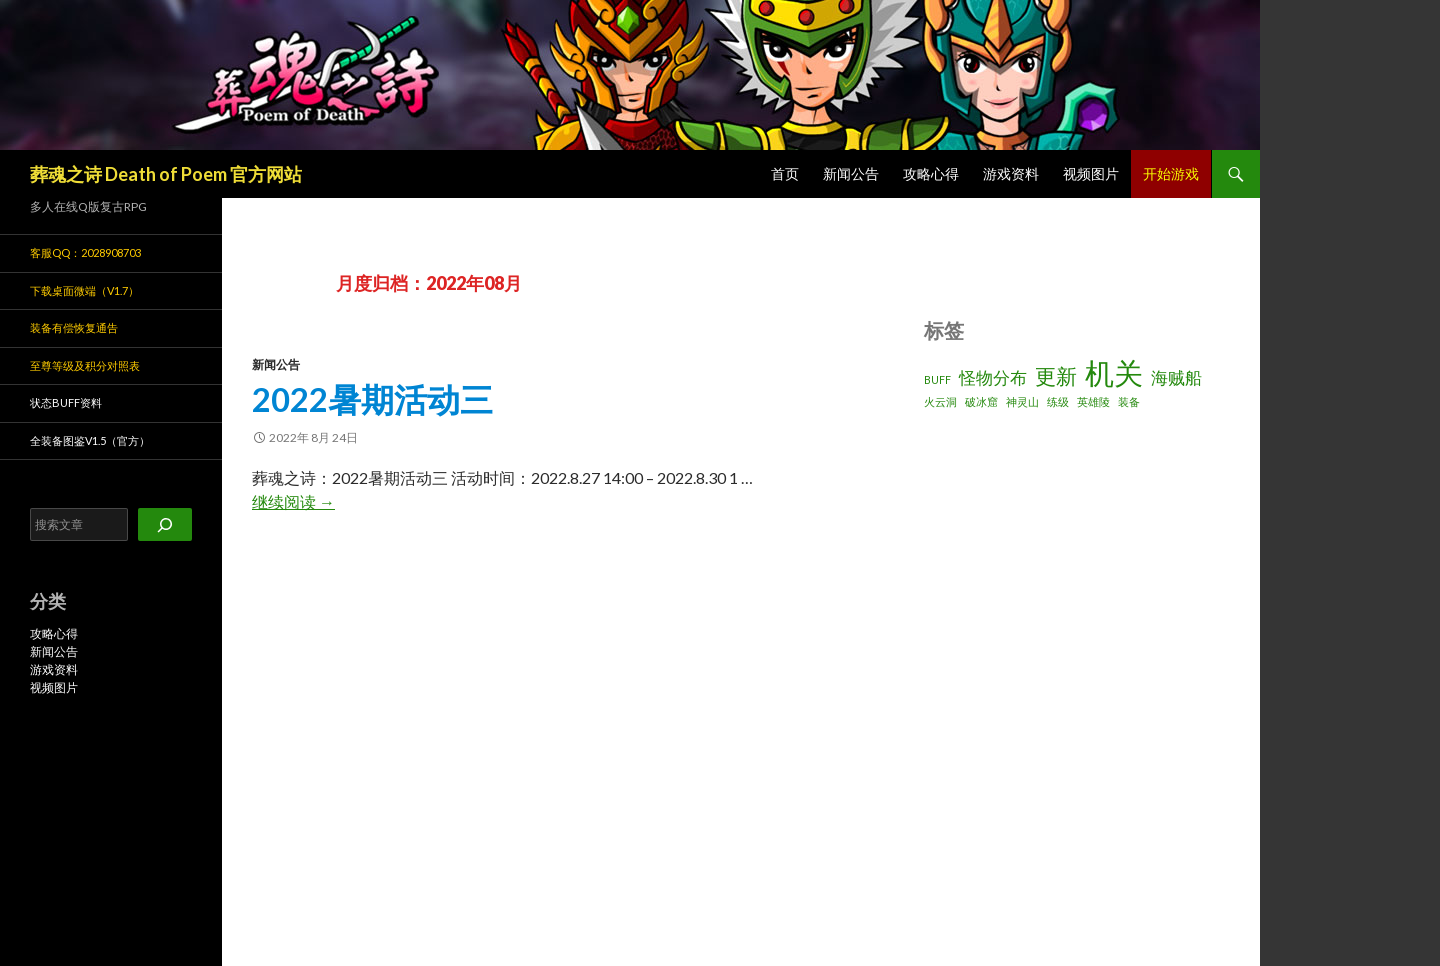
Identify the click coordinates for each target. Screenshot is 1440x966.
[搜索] (165, 524)
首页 (785, 173)
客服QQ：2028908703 (85, 252)
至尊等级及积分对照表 (85, 365)
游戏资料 (1011, 173)
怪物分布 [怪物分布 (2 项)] (993, 377)
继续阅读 (293, 501)
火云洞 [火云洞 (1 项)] (940, 401)
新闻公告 (851, 173)
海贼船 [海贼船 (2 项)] (1176, 377)
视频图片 (1091, 173)
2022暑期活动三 (372, 399)
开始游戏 (1171, 173)
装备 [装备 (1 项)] (1129, 401)
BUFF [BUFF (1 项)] (937, 379)
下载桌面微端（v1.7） (84, 290)
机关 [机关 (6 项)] (1114, 372)
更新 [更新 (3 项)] (1056, 375)
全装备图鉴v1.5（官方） (90, 440)
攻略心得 (931, 173)
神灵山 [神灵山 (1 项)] (1022, 401)
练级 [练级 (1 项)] (1058, 401)
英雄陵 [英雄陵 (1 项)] (1093, 401)
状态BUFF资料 (66, 402)
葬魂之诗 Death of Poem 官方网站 (166, 174)
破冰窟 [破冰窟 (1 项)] (981, 401)
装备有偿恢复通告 (74, 327)
